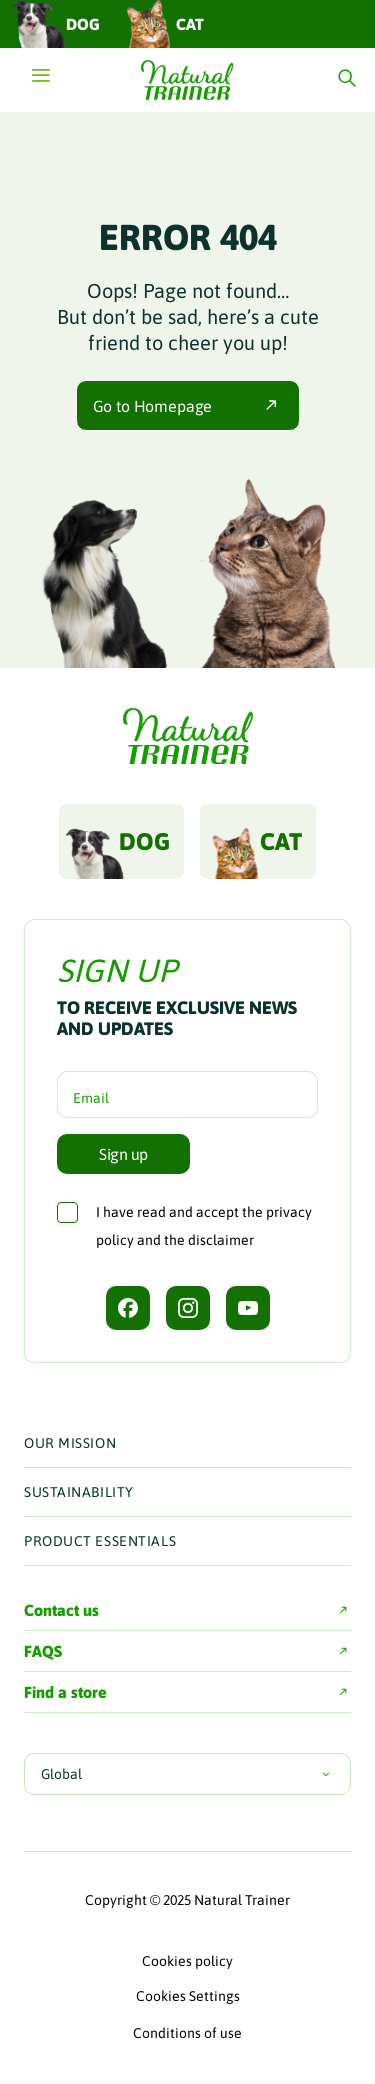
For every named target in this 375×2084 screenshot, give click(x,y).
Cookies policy (187, 1961)
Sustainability (79, 1492)
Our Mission (70, 1443)
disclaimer (221, 1240)
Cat (162, 23)
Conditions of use (187, 2033)
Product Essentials (100, 1541)
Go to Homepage (188, 405)
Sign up (123, 1154)
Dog (55, 23)
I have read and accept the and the (204, 1226)
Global (187, 1774)
